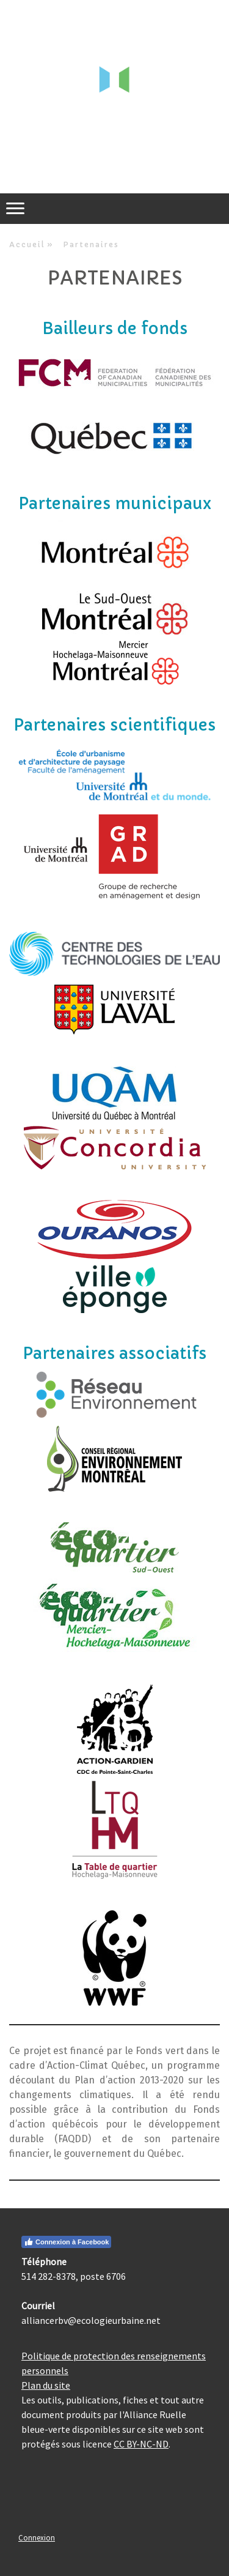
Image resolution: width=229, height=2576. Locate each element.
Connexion (36, 2537)
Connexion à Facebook (66, 2242)
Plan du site (45, 2385)
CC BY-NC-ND (141, 2444)
